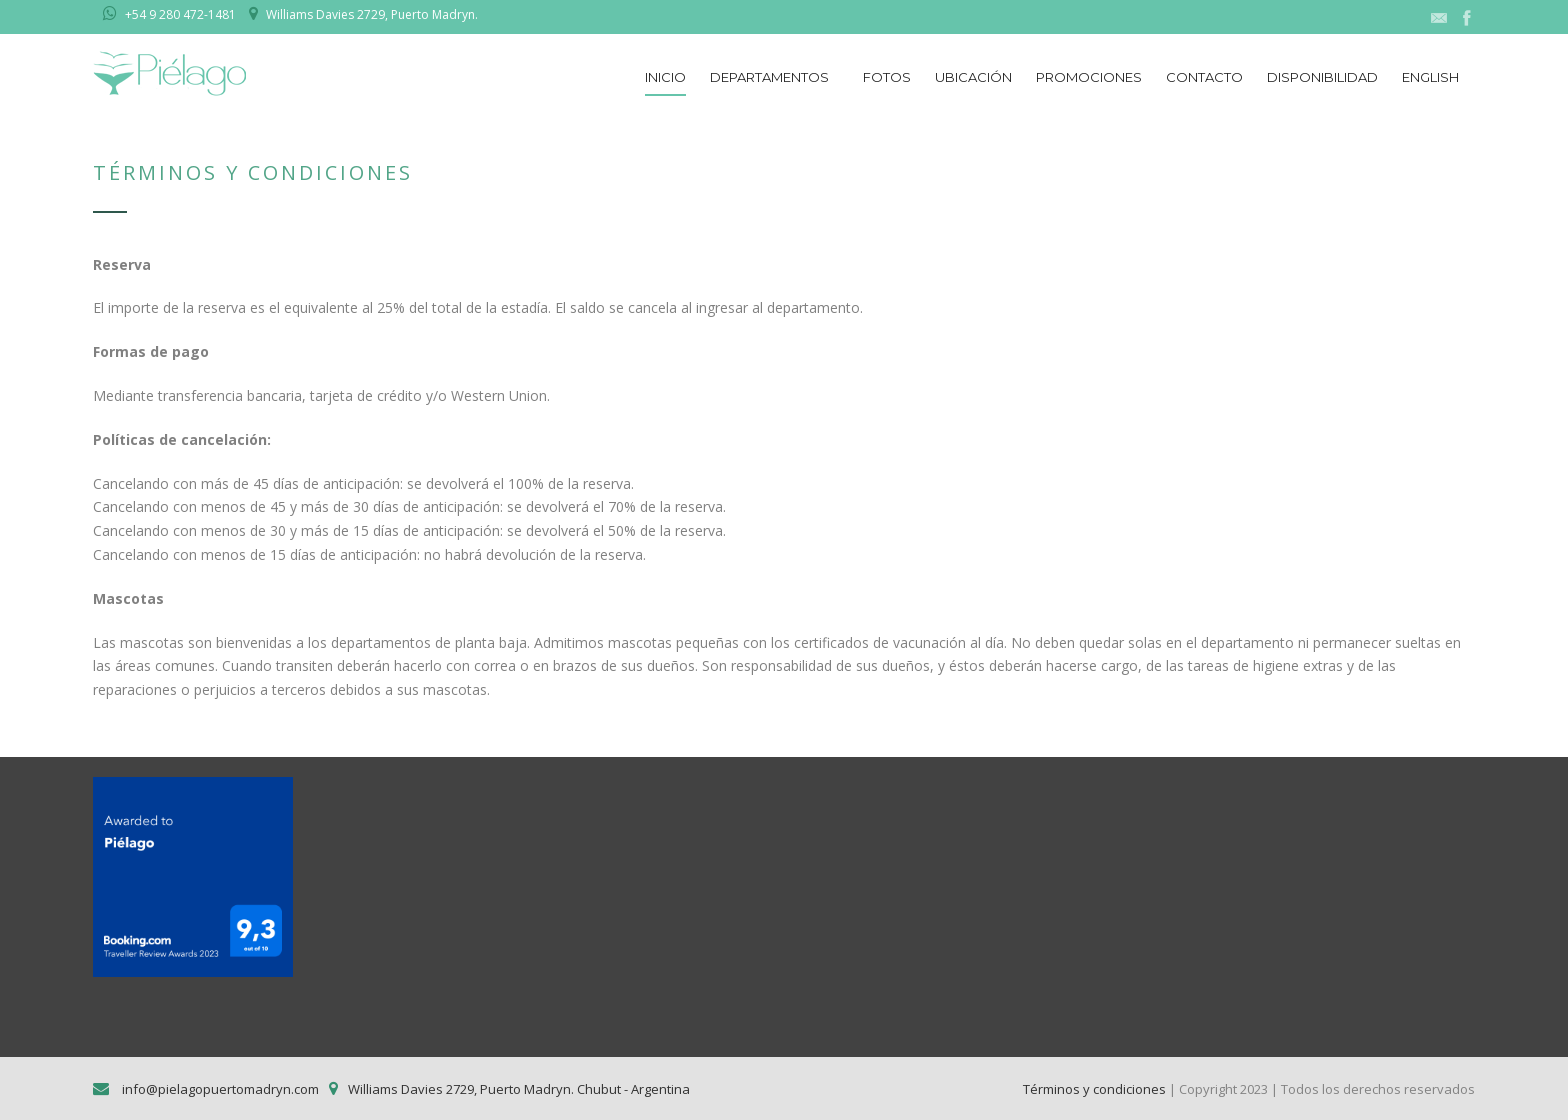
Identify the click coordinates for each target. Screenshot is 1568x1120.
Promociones (1089, 77)
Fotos (887, 77)
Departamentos (769, 77)
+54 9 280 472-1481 (180, 14)
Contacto (1204, 77)
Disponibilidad (1322, 77)
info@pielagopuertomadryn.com (219, 1089)
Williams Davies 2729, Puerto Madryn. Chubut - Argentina (519, 1089)
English (1430, 77)
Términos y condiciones (1094, 1089)
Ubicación (973, 77)
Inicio (665, 77)
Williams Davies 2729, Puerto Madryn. (372, 14)
